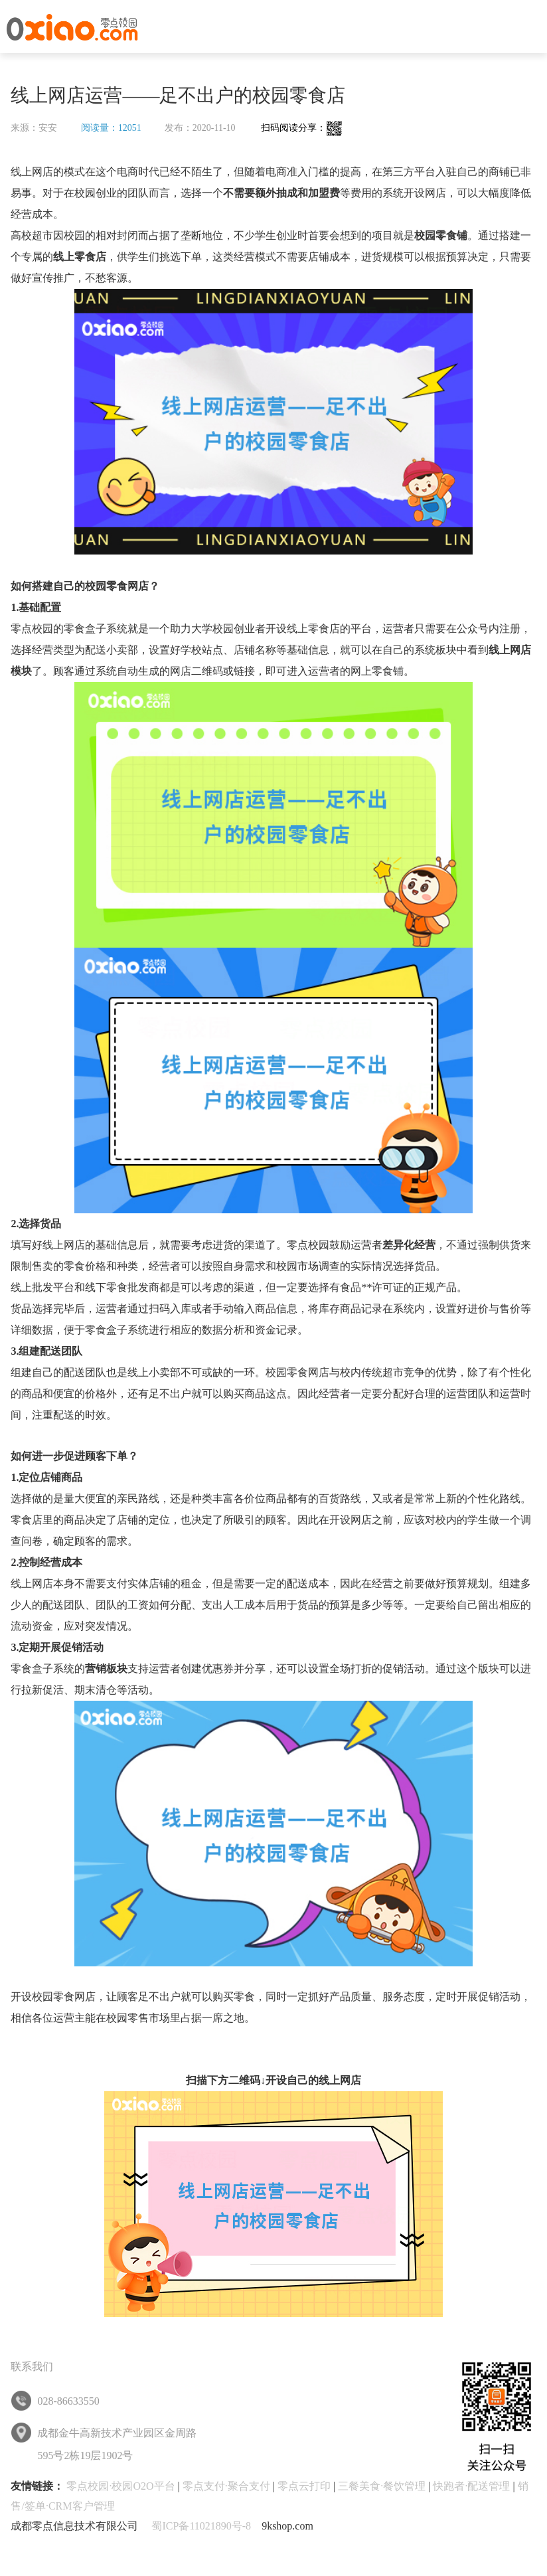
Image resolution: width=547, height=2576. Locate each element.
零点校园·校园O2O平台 (120, 2486)
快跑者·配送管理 (471, 2486)
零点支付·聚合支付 (226, 2486)
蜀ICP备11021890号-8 (201, 2526)
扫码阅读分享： (302, 128)
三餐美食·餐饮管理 (382, 2486)
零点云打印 (304, 2486)
